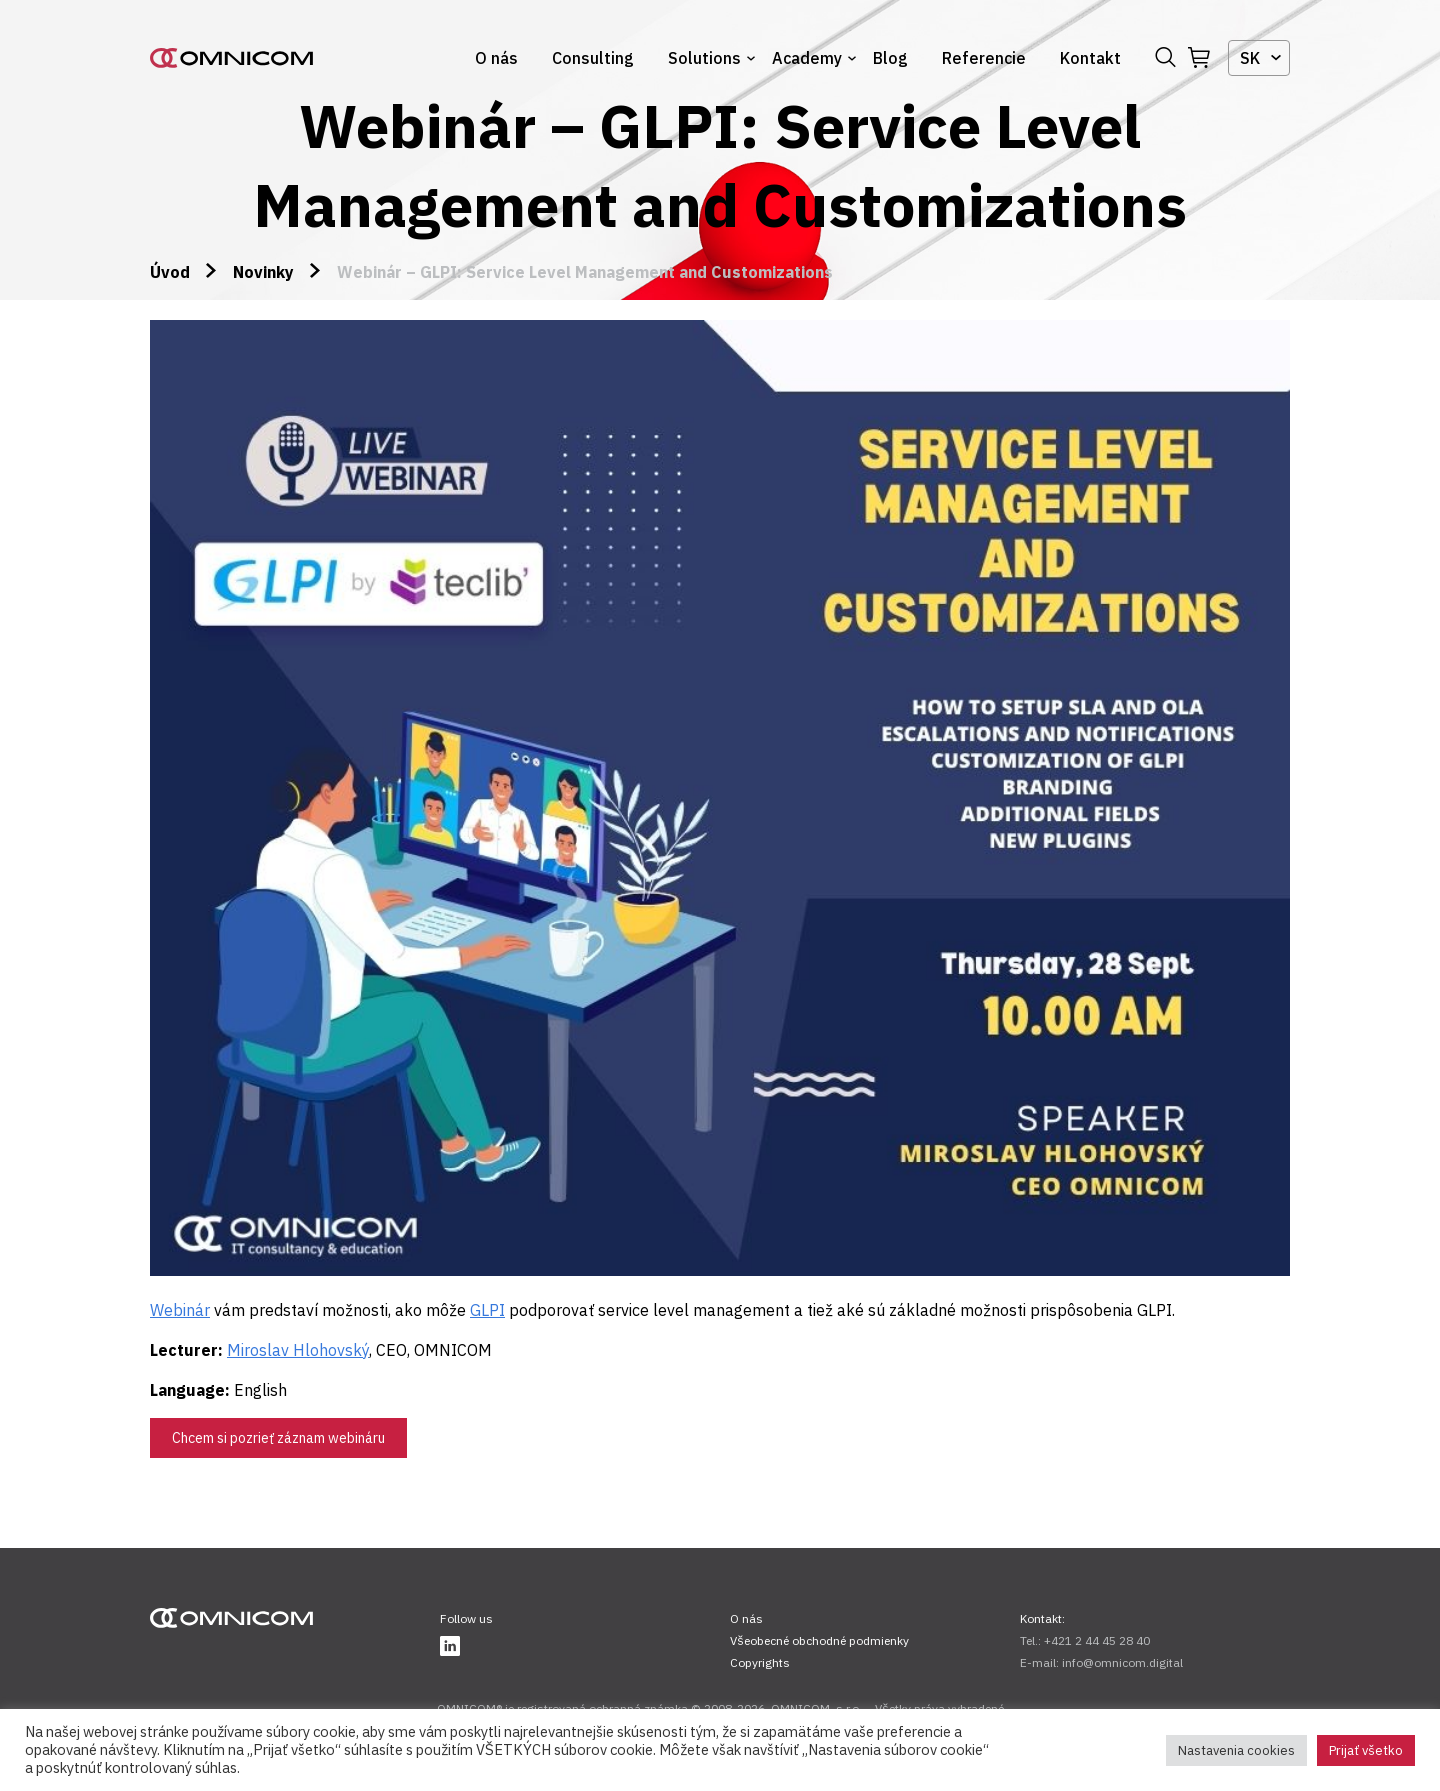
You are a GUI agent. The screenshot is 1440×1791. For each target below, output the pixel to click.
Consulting (593, 58)
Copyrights (760, 1662)
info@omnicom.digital (1122, 1662)
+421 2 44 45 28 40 (1097, 1640)
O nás (496, 58)
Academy (807, 58)
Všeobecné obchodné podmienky (819, 1640)
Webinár (180, 1310)
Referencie (984, 58)
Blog (890, 58)
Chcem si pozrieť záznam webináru (278, 1438)
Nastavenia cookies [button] (1236, 1750)
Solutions (704, 58)
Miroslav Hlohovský (298, 1350)
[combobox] (1259, 58)
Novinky (263, 272)
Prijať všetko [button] (1366, 1750)
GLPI (487, 1310)
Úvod (170, 272)
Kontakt (1090, 58)
